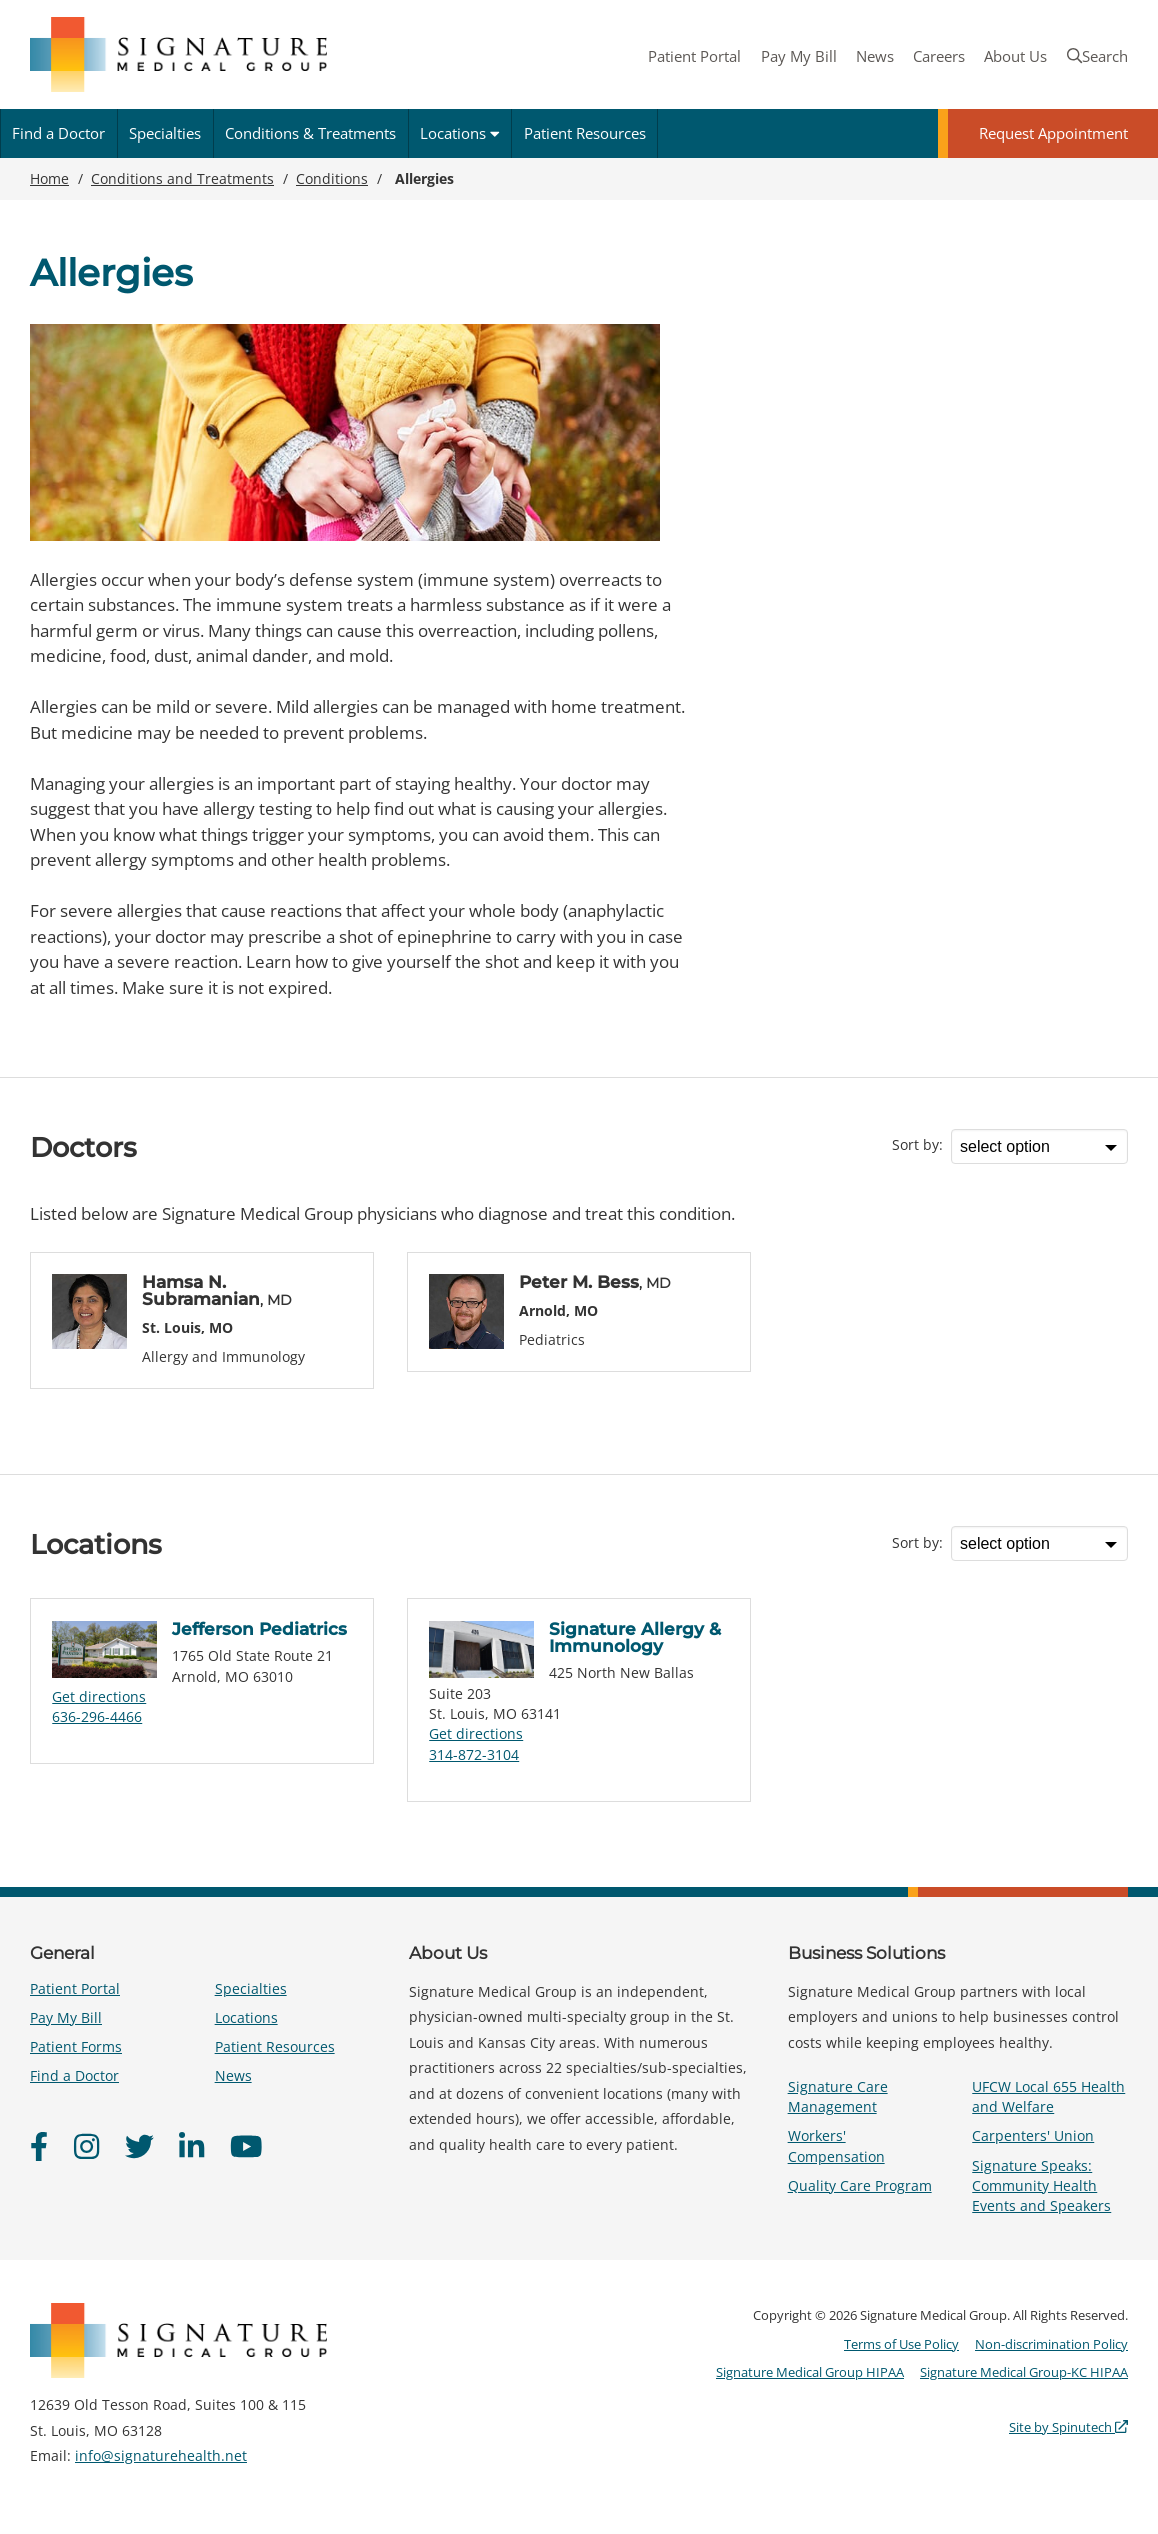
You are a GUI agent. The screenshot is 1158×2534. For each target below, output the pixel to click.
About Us (1015, 56)
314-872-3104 (474, 1754)
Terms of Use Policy (901, 2344)
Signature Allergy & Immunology (635, 1637)
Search (1097, 56)
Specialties (165, 133)
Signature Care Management (838, 2096)
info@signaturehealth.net (161, 2455)
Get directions (99, 1696)
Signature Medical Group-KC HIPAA (1024, 2372)
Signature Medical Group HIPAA (810, 2372)
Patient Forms (76, 2046)
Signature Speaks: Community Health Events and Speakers (1041, 2185)
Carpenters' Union (1033, 2135)
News (875, 56)
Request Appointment (1053, 133)
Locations (460, 133)
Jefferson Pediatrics (259, 1629)
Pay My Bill (799, 56)
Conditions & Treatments (310, 133)
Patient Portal (694, 56)
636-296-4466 (97, 1716)
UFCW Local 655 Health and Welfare (1048, 2096)
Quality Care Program (860, 2185)
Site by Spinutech (1068, 2427)
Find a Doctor (58, 133)
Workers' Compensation (836, 2145)
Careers (939, 56)
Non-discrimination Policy (1051, 2344)
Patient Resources (585, 133)
